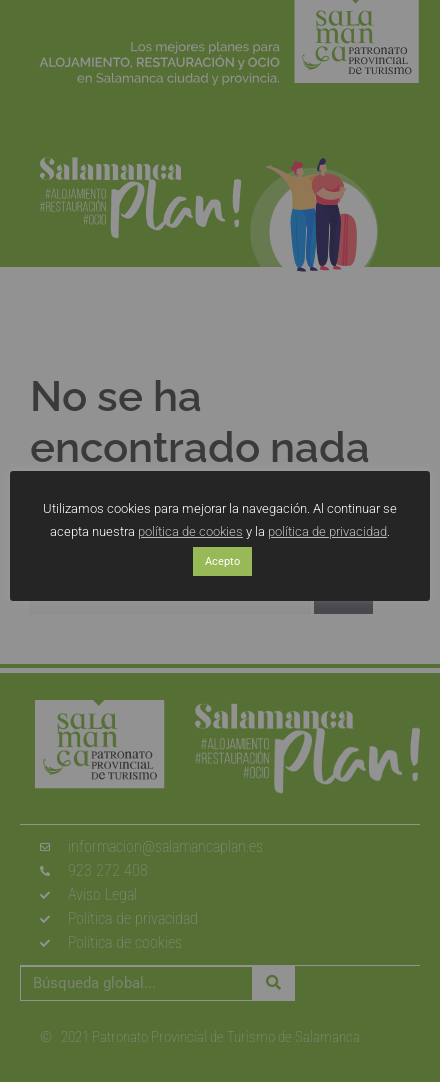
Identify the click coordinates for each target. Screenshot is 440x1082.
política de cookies (190, 531)
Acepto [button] (222, 561)
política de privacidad (327, 531)
